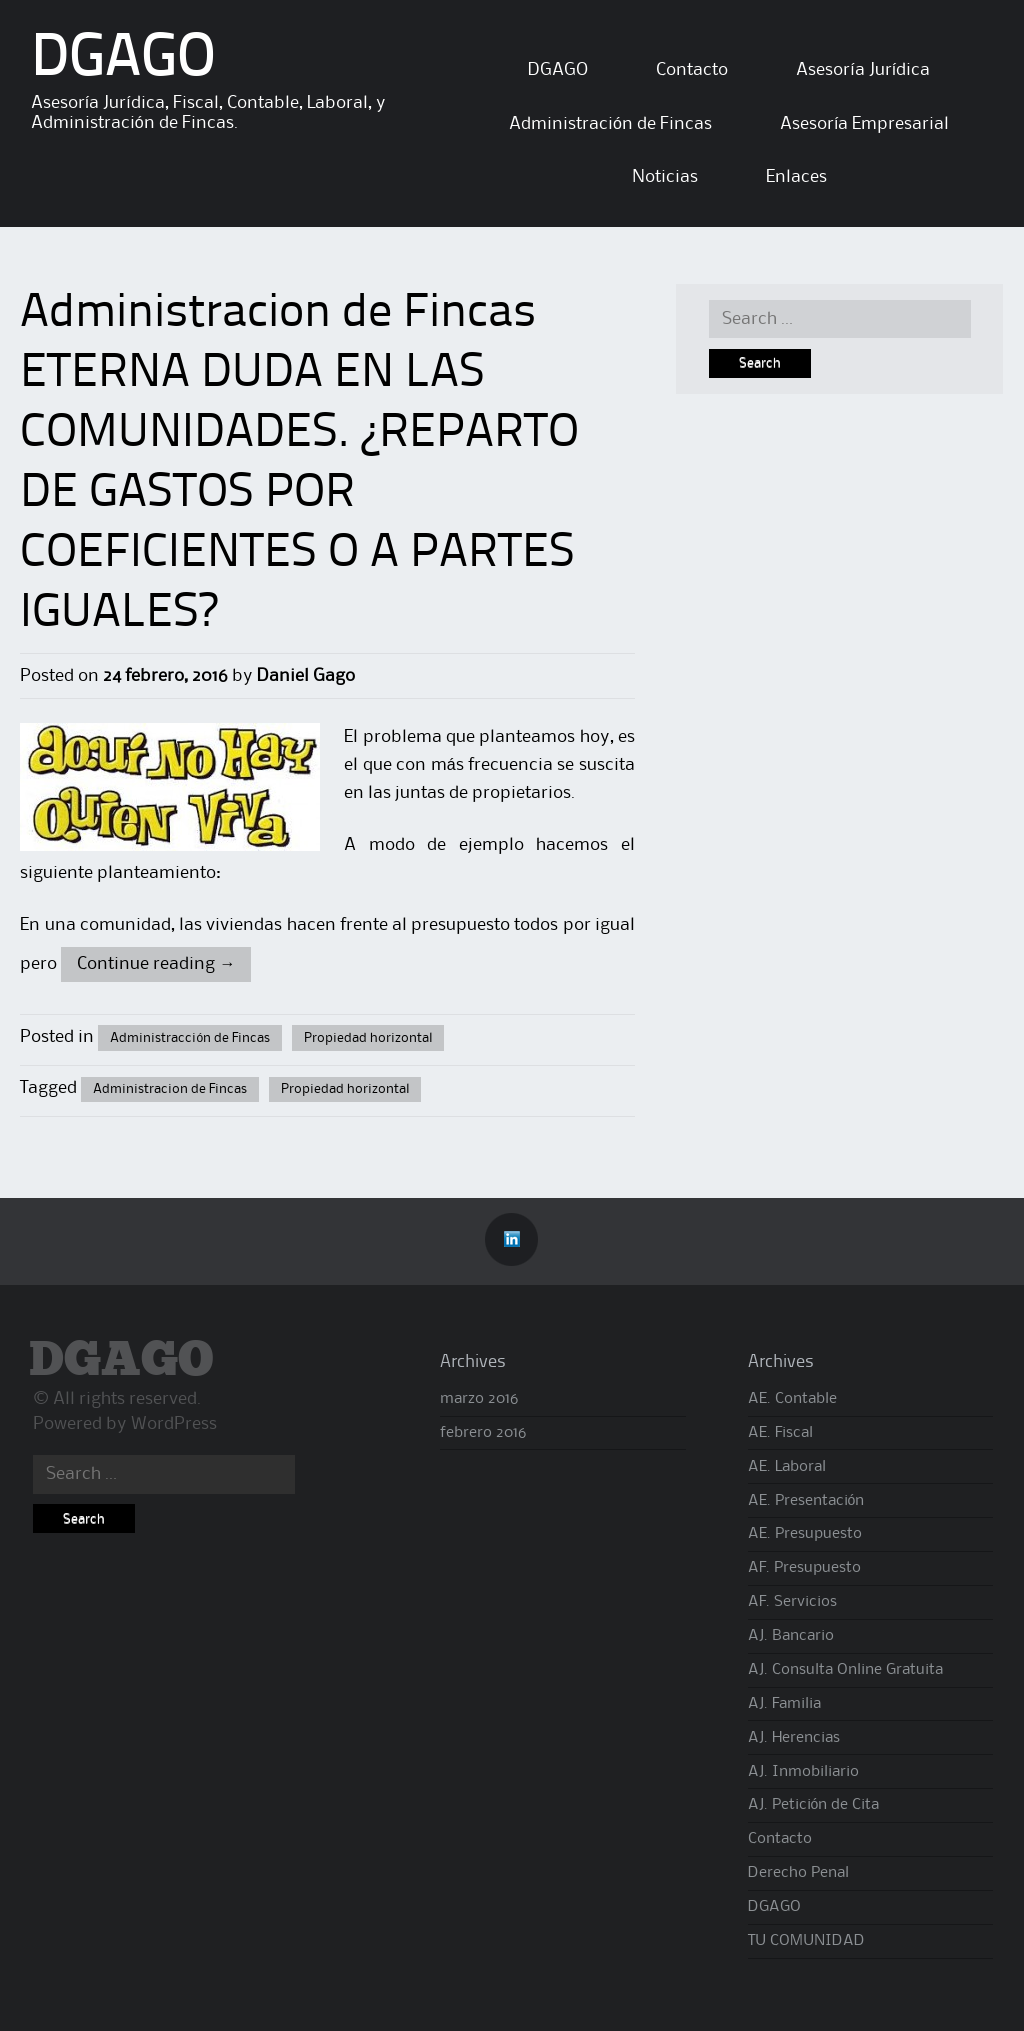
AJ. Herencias (794, 1738)
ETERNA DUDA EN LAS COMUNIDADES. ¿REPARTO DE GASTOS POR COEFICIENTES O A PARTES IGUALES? (299, 494)
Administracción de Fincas (190, 1038)
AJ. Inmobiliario (803, 1772)
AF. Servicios (792, 1602)
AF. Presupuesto (804, 1568)
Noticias (665, 177)
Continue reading (156, 964)
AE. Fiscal (780, 1433)
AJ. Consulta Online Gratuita (845, 1670)
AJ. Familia (784, 1704)
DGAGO (123, 60)
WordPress (174, 1424)
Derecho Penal (798, 1873)
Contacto (692, 70)
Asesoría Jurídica (863, 70)
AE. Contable (792, 1399)
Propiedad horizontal (368, 1038)
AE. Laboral (787, 1467)
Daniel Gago (306, 676)
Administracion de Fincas (170, 1089)
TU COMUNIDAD (806, 1941)
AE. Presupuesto (805, 1534)
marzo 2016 (479, 1399)
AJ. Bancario (791, 1636)
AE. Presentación (806, 1501)
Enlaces (796, 177)
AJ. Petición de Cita (814, 1805)
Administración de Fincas (610, 124)
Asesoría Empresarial (864, 124)
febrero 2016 (483, 1433)
